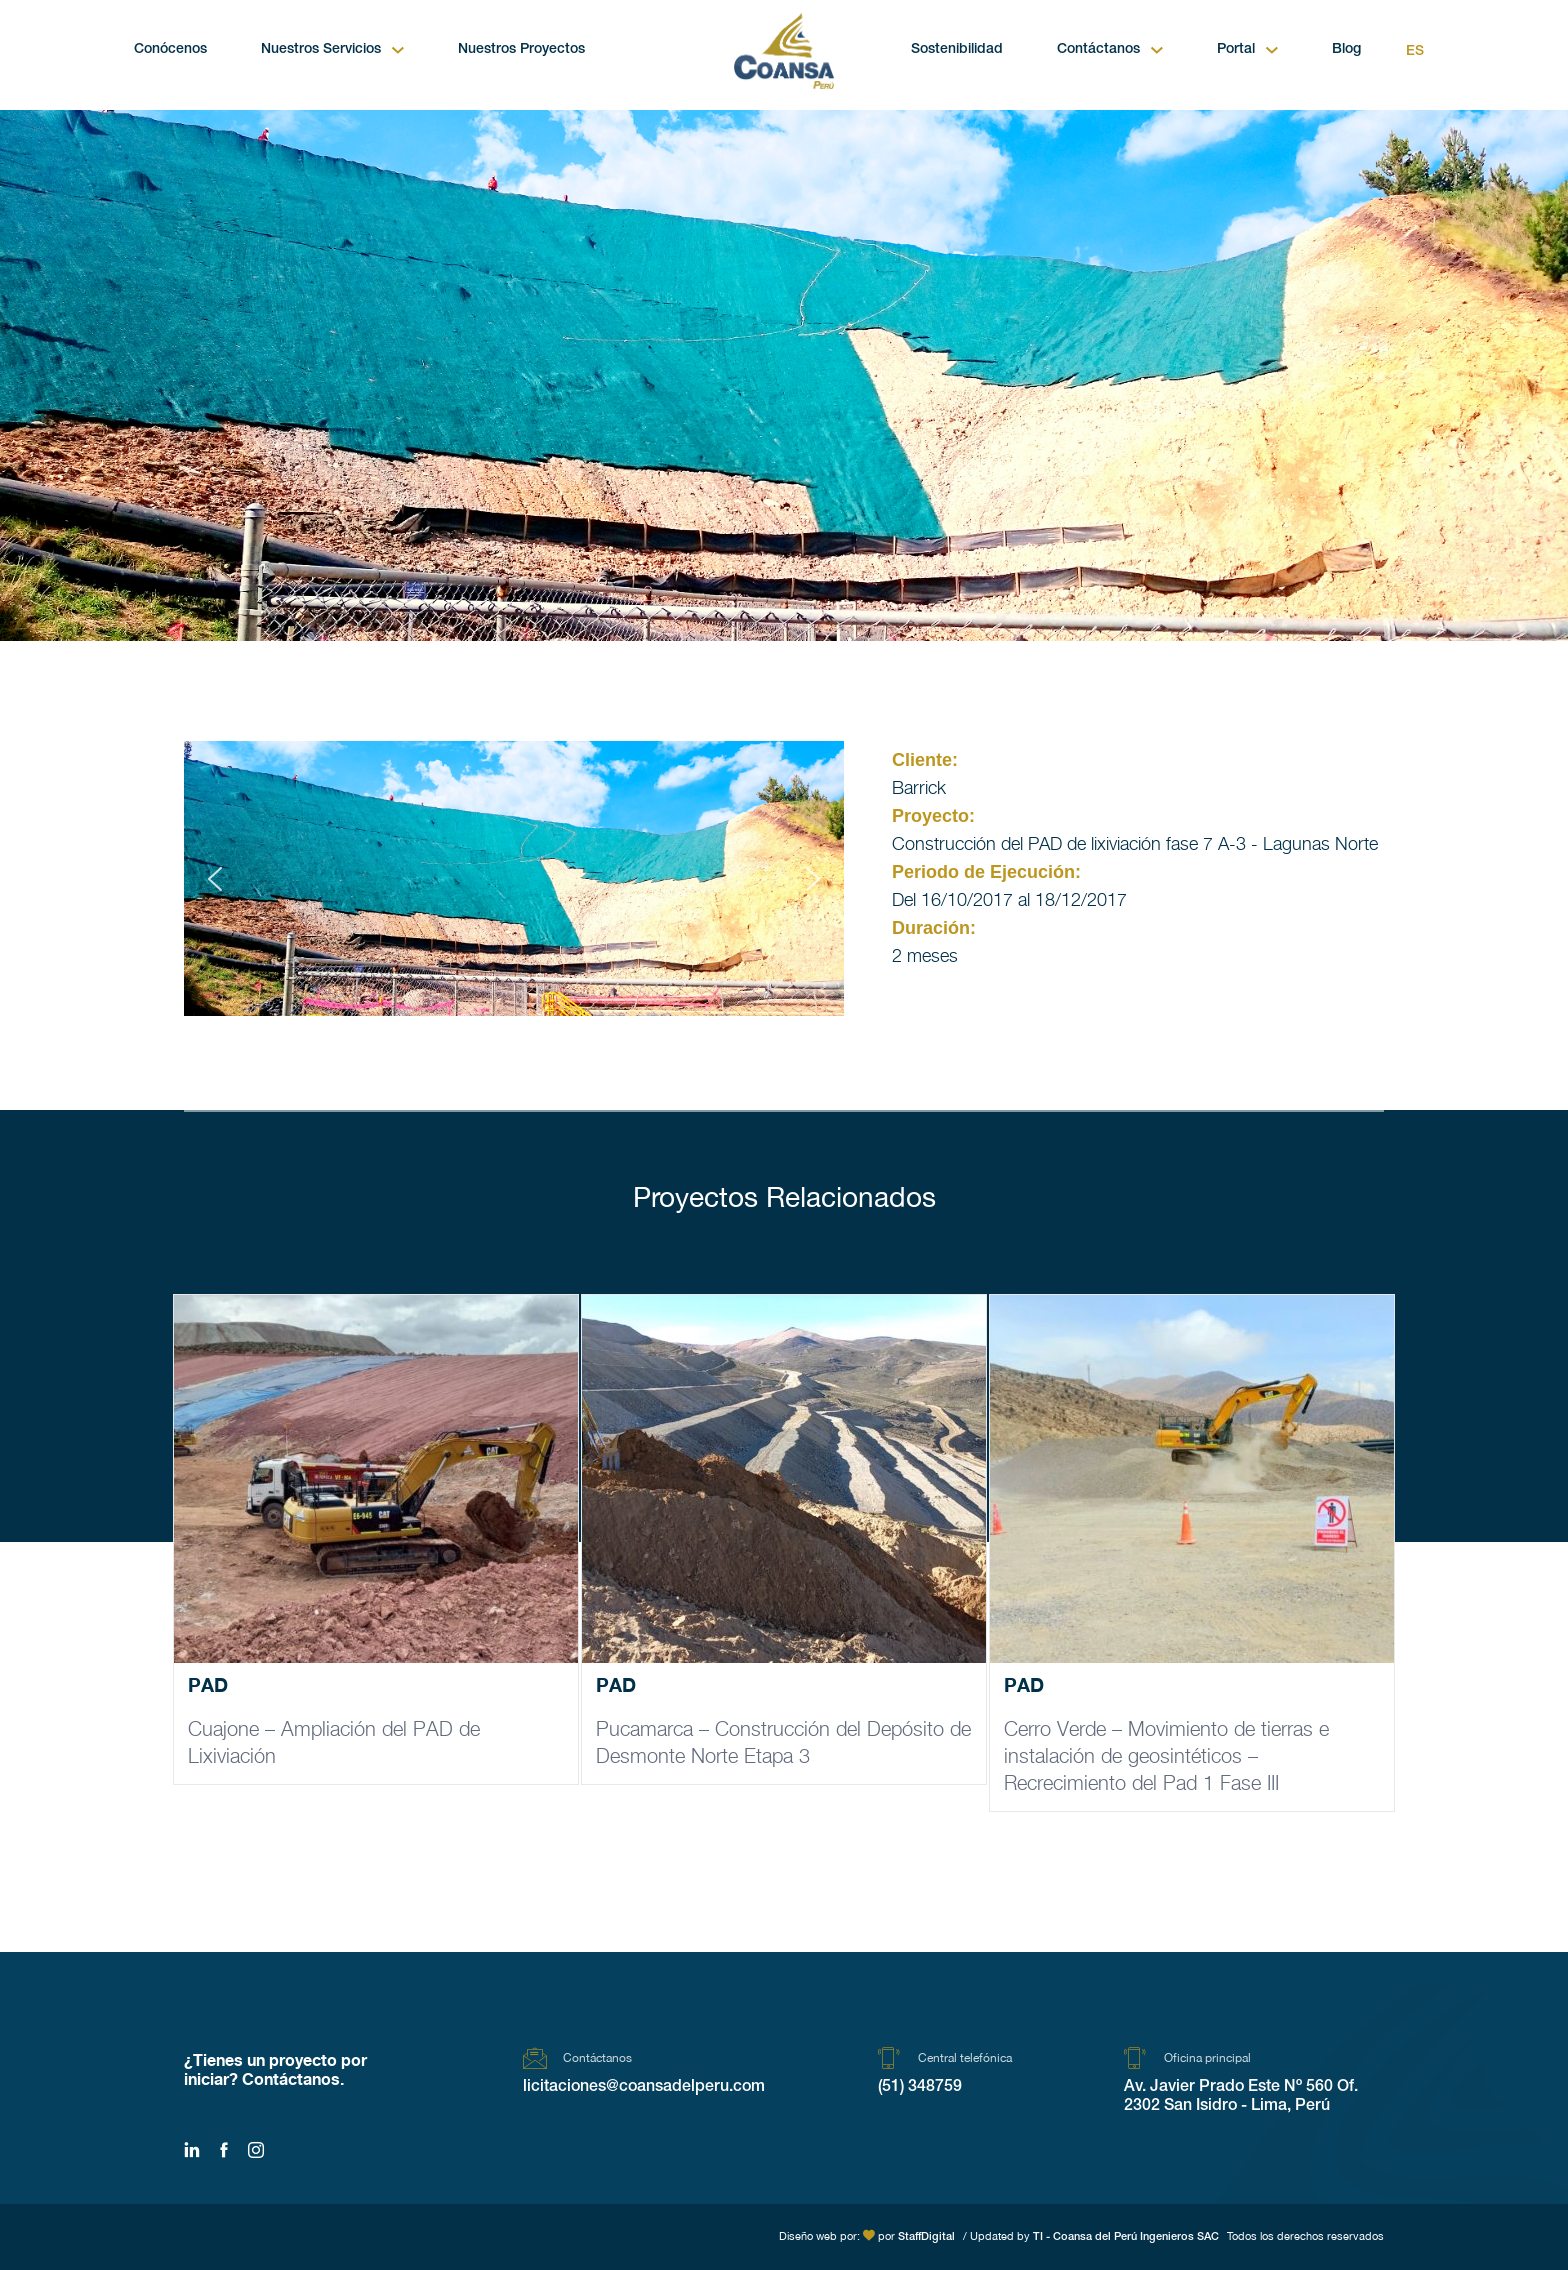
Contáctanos (1098, 50)
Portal (1236, 50)
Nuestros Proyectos (521, 50)
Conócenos (170, 50)
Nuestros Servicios (321, 50)
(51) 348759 (920, 2088)
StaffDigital (926, 2237)
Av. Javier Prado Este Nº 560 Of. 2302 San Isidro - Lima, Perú (1241, 2097)
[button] (215, 879)
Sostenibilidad (957, 50)
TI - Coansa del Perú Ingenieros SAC (1126, 2237)
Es (1415, 52)
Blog (1346, 50)
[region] (514, 878)
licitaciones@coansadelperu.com (644, 2088)
